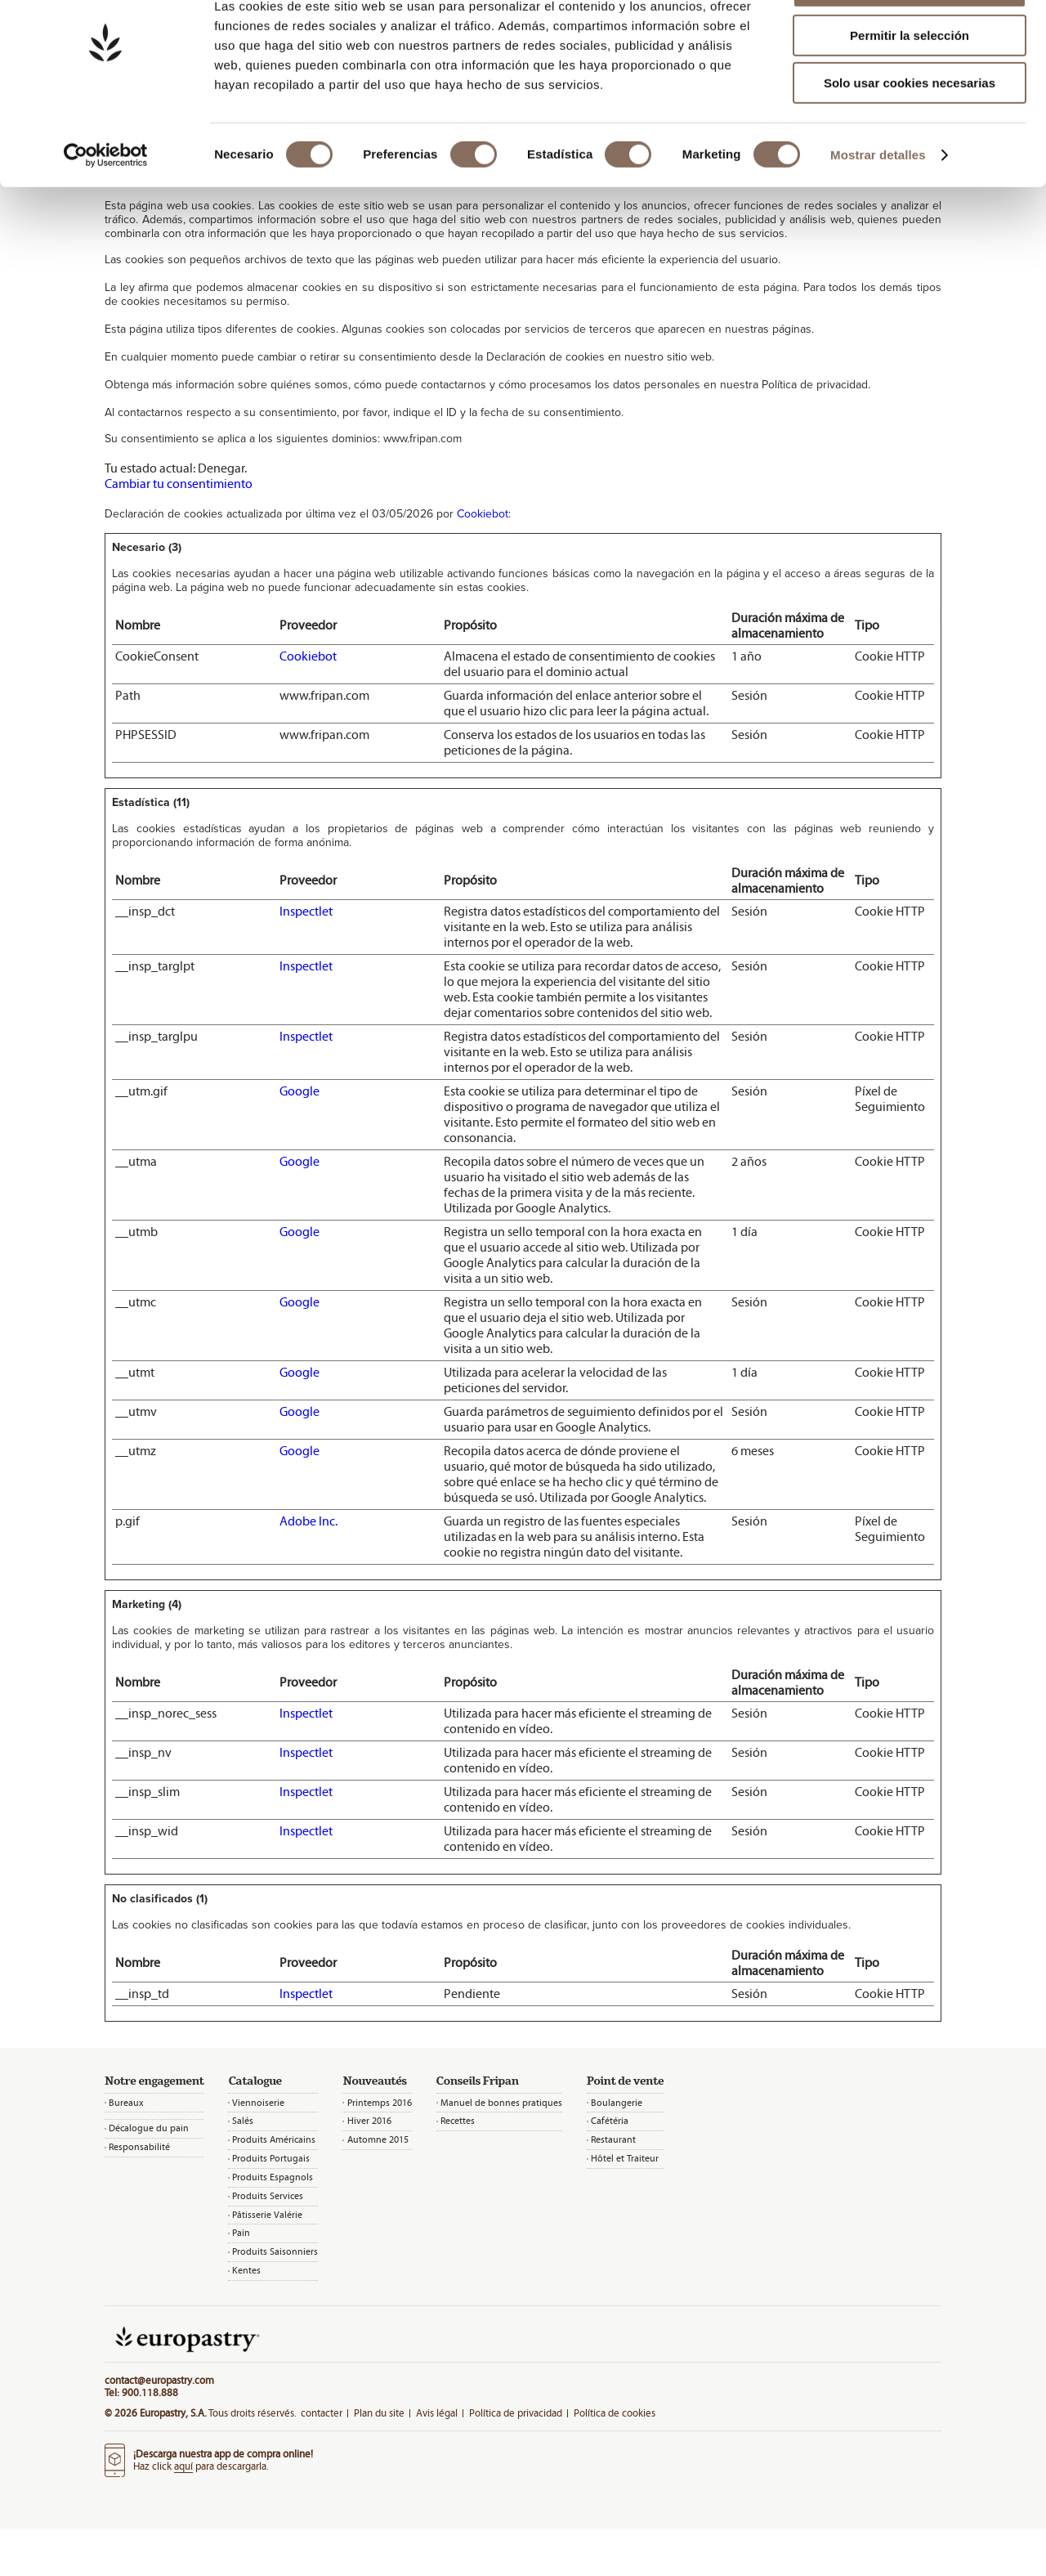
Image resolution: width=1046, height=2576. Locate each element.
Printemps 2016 (379, 2102)
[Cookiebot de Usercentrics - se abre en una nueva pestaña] (105, 208)
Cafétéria (609, 2120)
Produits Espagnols (272, 2177)
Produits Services (267, 2196)
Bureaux (126, 2102)
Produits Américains (273, 2139)
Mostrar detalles (878, 208)
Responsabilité (139, 2147)
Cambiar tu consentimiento (179, 483)
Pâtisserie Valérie (267, 2214)
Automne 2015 (378, 2139)
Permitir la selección (909, 89)
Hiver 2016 (369, 2120)
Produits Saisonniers (275, 2251)
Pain (241, 2232)
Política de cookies (614, 2413)
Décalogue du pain (149, 2128)
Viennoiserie (258, 2102)
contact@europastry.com (159, 2380)
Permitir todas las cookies (910, 40)
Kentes (246, 2270)
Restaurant (613, 2139)
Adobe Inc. (308, 1521)
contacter (321, 2413)
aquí (183, 2466)
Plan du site (379, 2413)
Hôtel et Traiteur (625, 2158)
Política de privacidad (515, 2413)
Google (299, 1091)
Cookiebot (482, 514)
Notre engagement (154, 2081)
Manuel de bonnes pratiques (501, 2102)
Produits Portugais (271, 2158)
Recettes (457, 2120)
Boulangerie (616, 2102)
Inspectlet (306, 911)
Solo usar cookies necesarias (909, 136)
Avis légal (437, 2413)
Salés (242, 2120)
